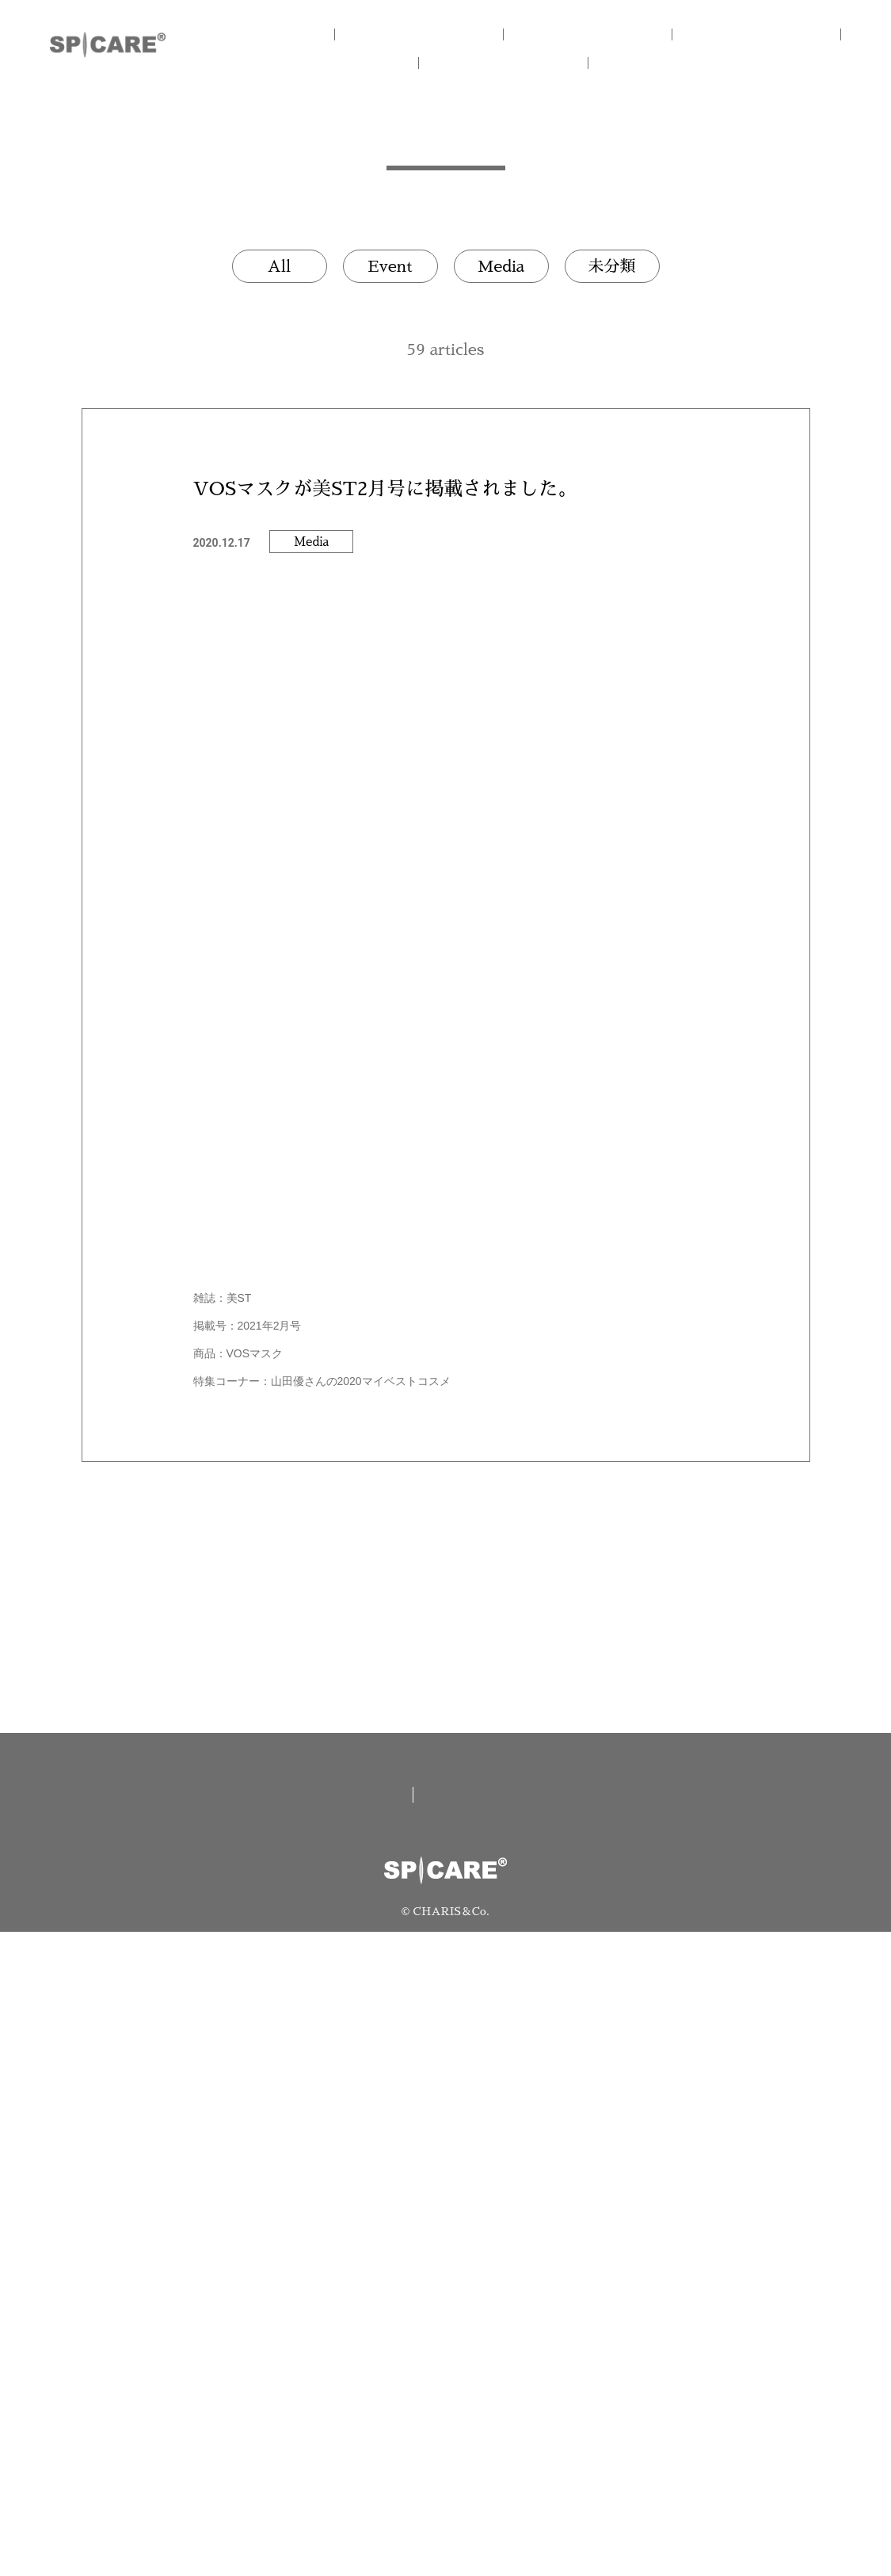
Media (501, 266)
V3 (762, 34)
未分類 (612, 266)
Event (389, 266)
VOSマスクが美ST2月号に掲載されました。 (385, 488)
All (279, 266)
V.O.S (366, 62)
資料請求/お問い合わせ (526, 2438)
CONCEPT (445, 34)
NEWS (524, 62)
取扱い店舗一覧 (333, 2438)
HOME (287, 34)
